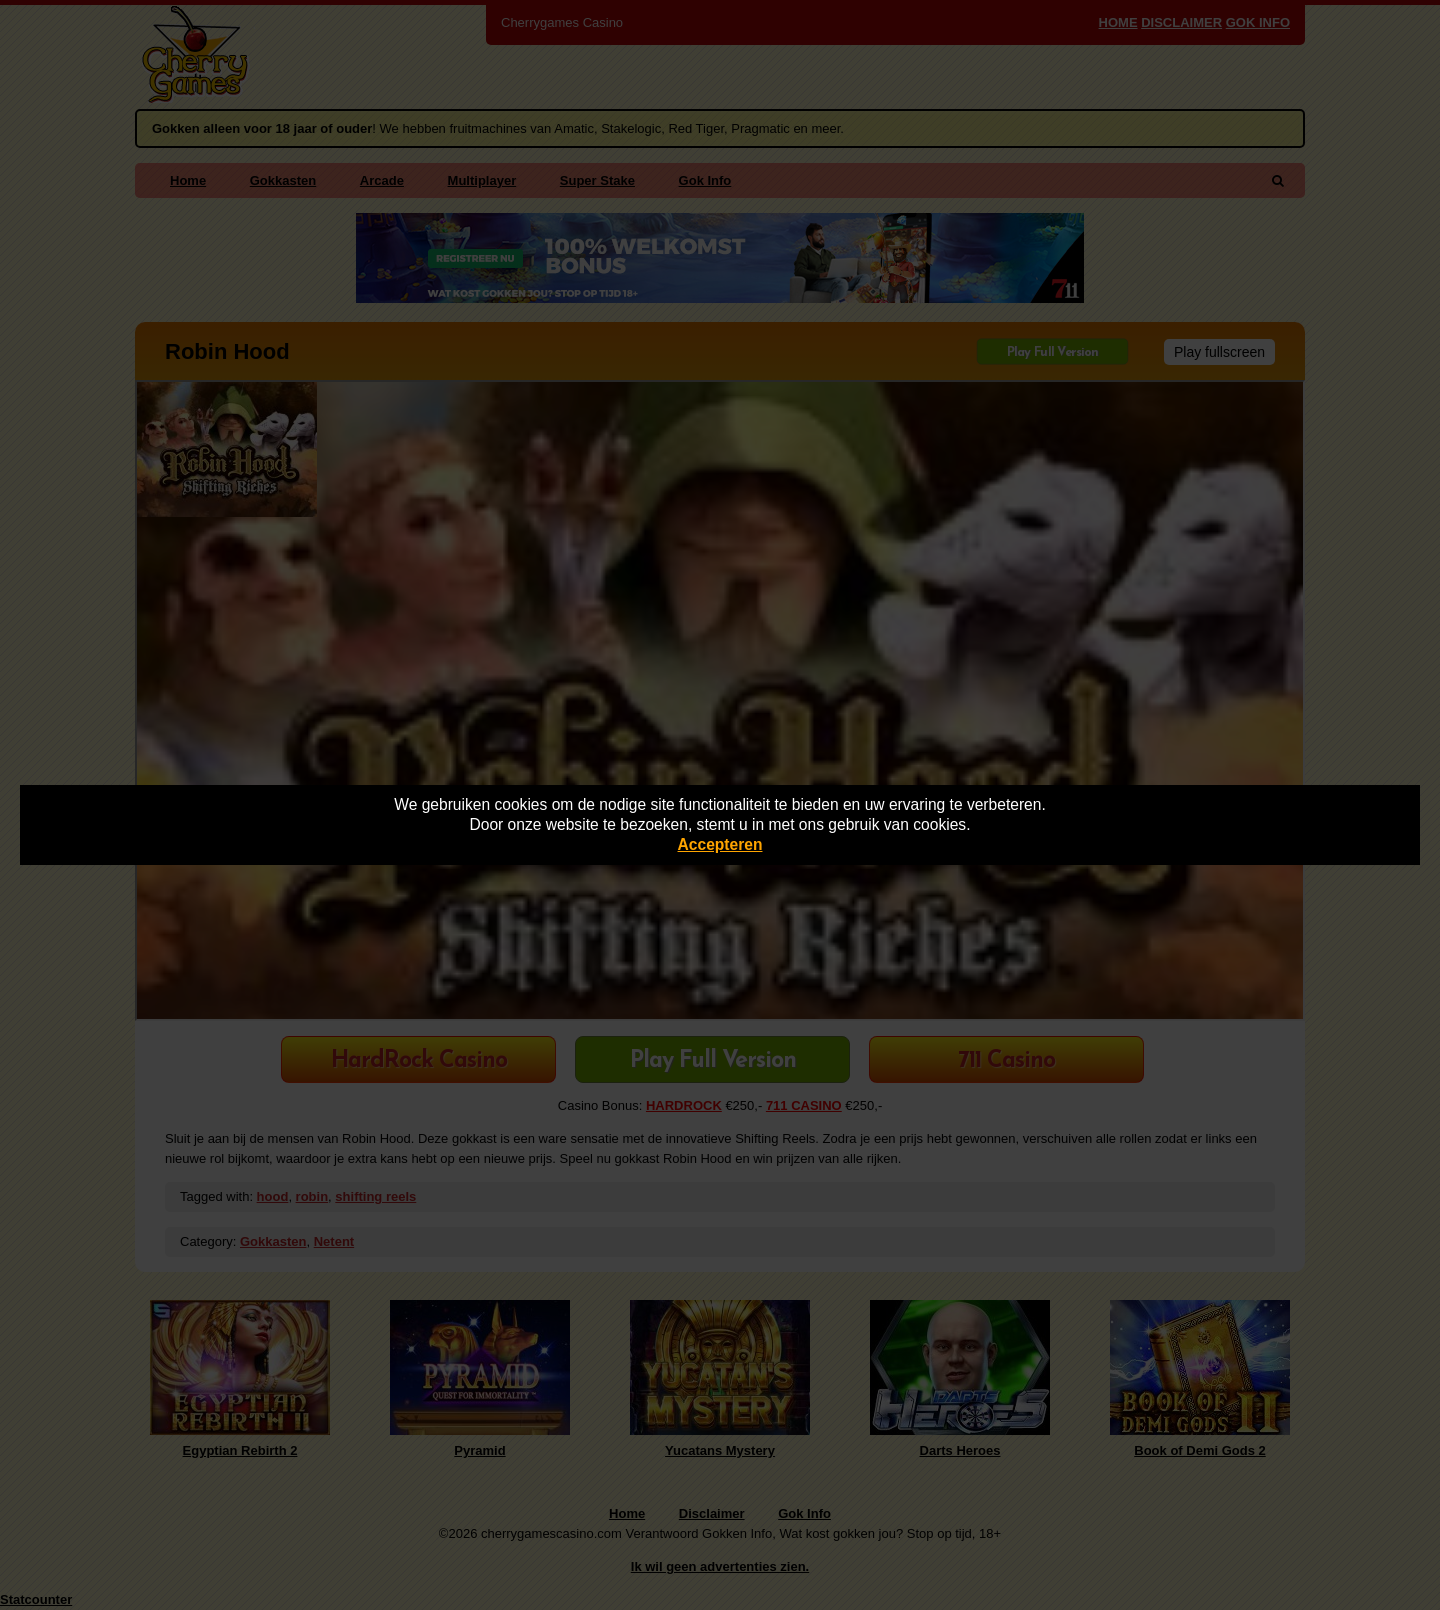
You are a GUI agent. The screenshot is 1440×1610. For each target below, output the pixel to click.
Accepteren (720, 844)
